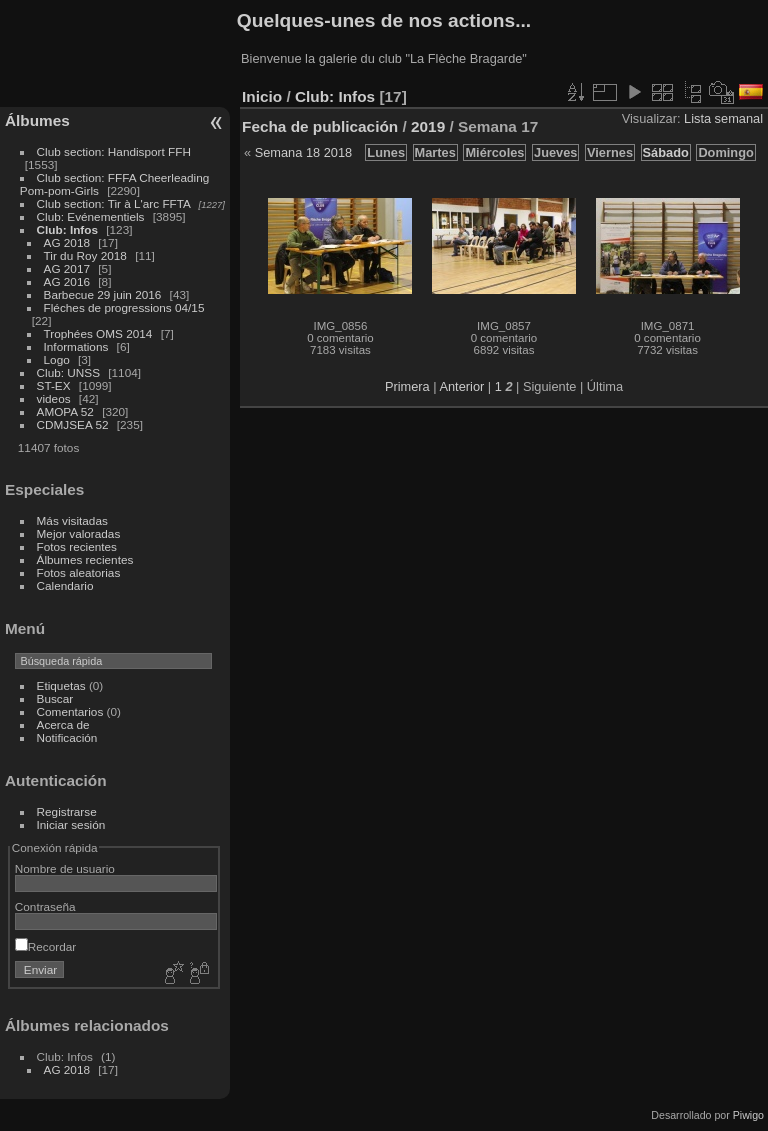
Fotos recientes (77, 546)
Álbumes (37, 120)
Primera (407, 386)
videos (54, 398)
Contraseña (45, 906)
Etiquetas (61, 685)
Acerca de (63, 724)
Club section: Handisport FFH (114, 151)
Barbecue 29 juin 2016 (103, 294)
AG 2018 (67, 242)
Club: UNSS (68, 372)
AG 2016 (67, 281)
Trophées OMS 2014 (98, 333)
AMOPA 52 (65, 411)
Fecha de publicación (320, 126)
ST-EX (54, 385)
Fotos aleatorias (79, 572)
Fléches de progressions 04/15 (124, 307)
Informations (76, 346)
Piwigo (748, 1115)
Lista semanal (723, 118)
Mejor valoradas (79, 533)
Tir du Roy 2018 (85, 255)
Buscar (55, 698)
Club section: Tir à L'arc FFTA (114, 203)
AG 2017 (67, 268)
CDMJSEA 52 (73, 424)
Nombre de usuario (65, 868)
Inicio (262, 96)
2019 (428, 126)
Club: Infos (67, 229)
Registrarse (67, 811)
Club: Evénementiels (91, 216)
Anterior (461, 386)
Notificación (67, 737)
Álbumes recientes (85, 559)
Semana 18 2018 (303, 152)
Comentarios (70, 711)
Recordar (45, 946)
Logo (57, 359)
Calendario (65, 585)
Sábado (666, 152)
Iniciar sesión (71, 824)
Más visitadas (72, 520)
